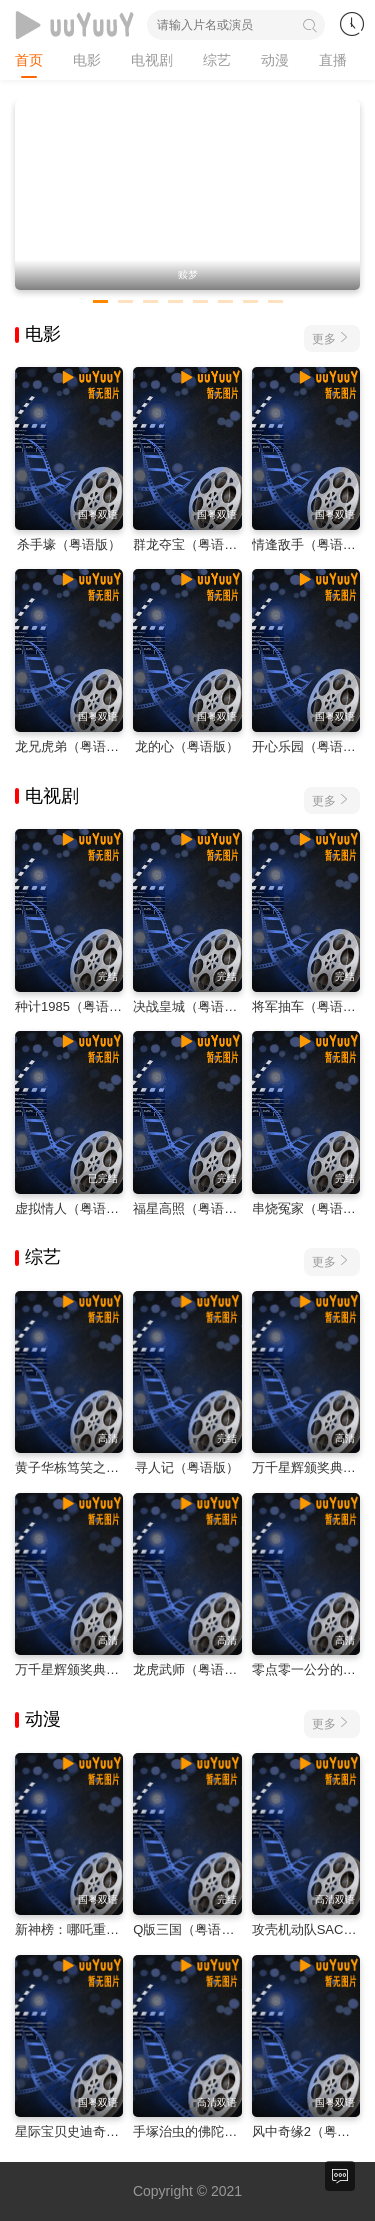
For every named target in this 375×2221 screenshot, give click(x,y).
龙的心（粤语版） (187, 746)
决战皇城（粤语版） (191, 1006)
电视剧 (152, 60)
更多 (332, 337)
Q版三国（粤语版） (190, 1929)
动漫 (275, 60)
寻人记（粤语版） (187, 1467)
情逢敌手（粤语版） (310, 544)
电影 (87, 60)
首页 (29, 60)
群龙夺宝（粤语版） (191, 544)
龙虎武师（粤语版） (191, 1669)
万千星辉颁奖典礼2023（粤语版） (114, 1669)
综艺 (217, 60)
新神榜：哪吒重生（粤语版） (99, 1929)
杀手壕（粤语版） (69, 544)
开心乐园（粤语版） (310, 746)
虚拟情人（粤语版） (73, 1208)
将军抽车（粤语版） (310, 1006)
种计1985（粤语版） (75, 1006)
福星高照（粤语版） (191, 1208)
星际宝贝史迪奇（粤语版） (93, 2131)
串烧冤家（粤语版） (310, 1208)
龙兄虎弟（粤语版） (73, 746)
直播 (333, 60)
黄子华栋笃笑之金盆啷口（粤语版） (119, 1467)
